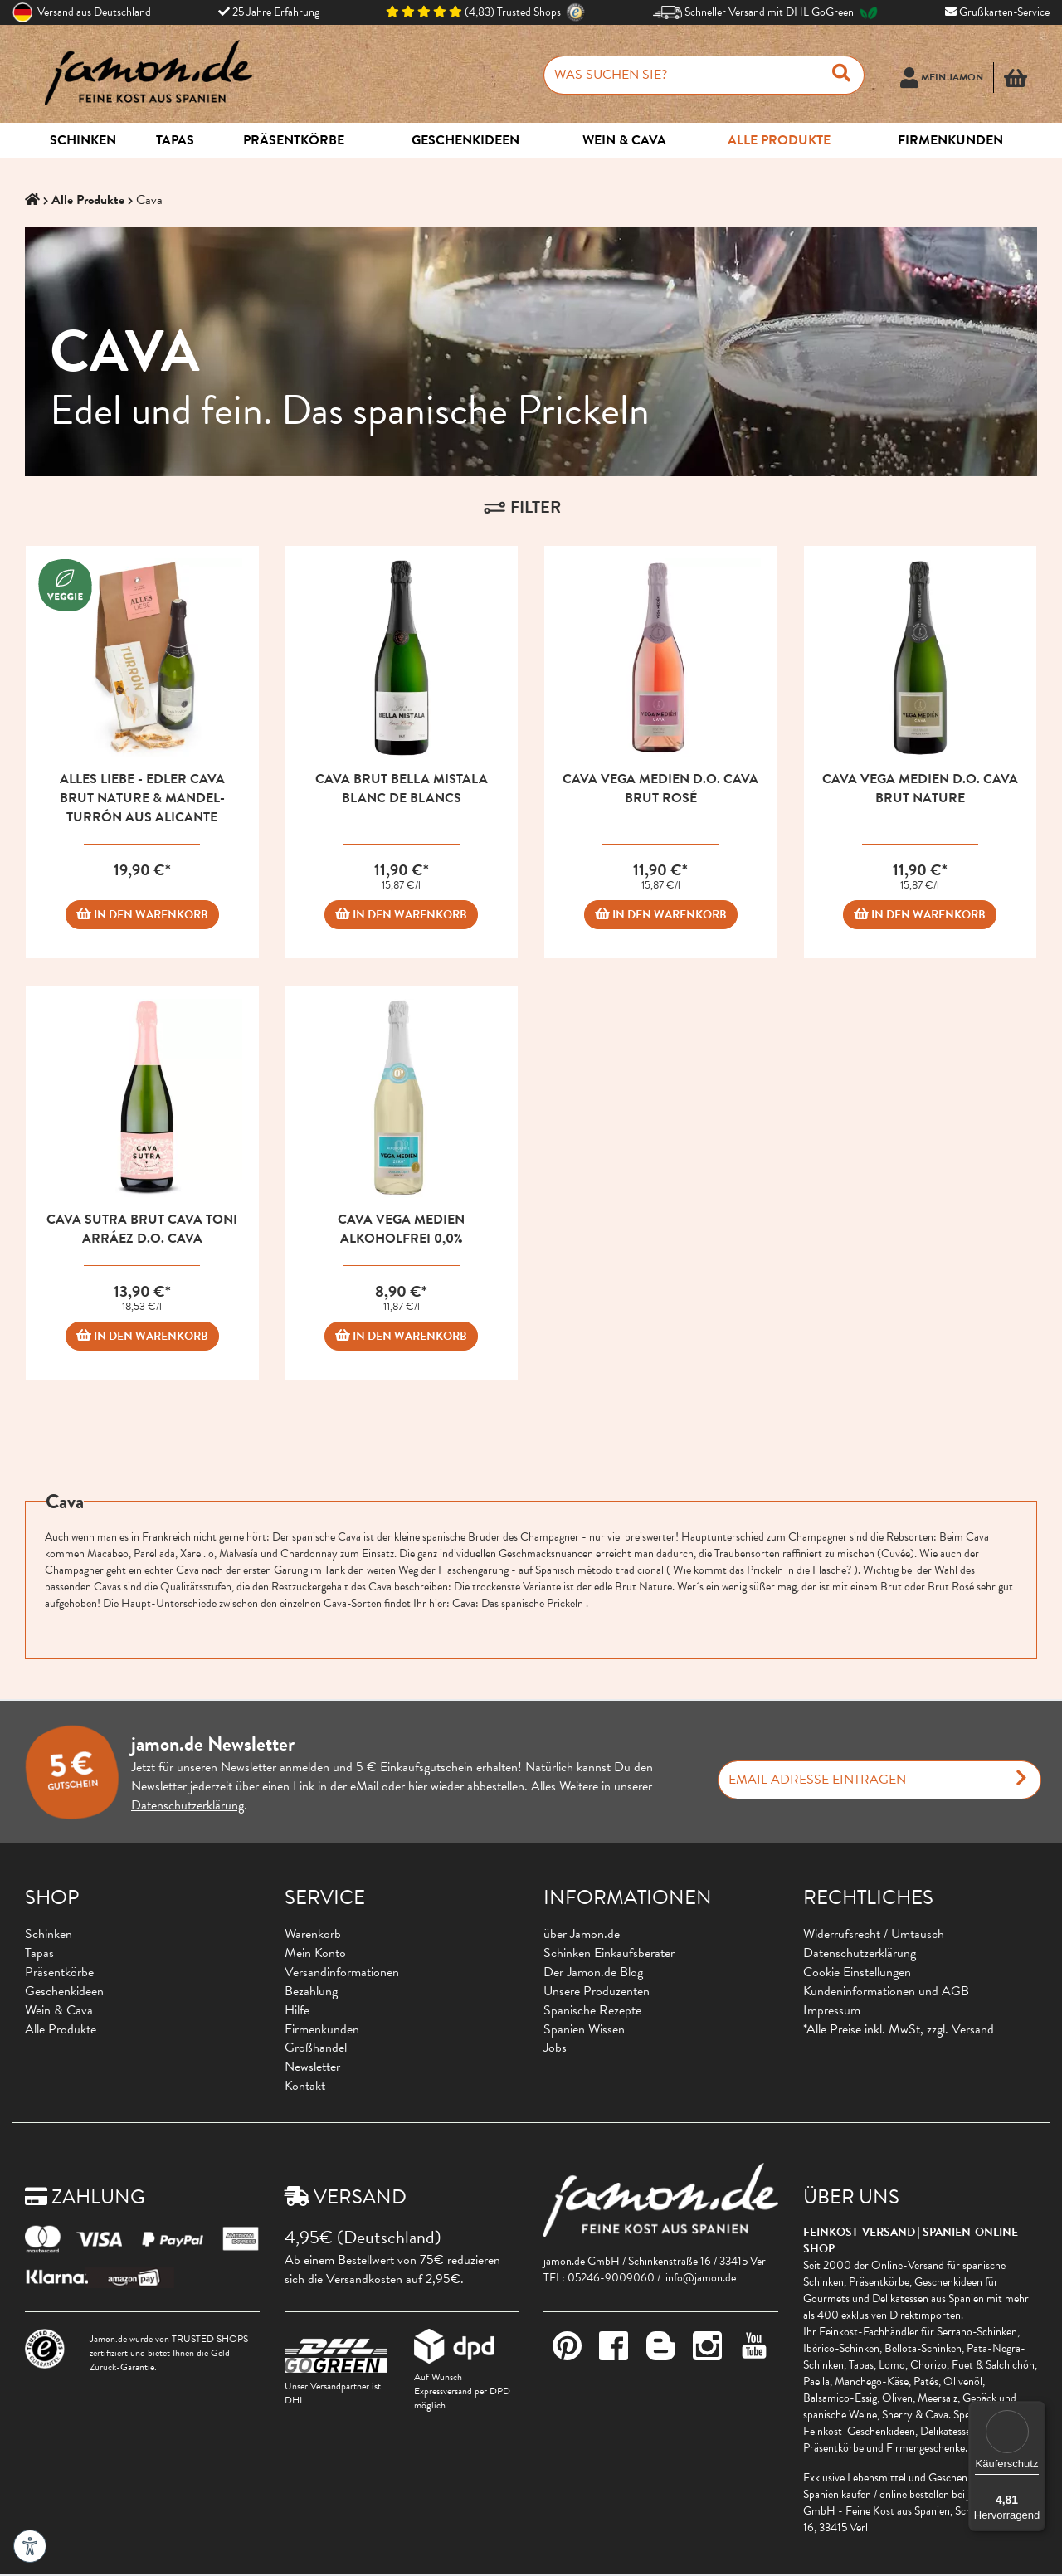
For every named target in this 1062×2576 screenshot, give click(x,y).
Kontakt (305, 2086)
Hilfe (297, 2010)
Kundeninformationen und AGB (886, 1991)
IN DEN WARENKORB (142, 914)
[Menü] (1035, 2411)
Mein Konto (315, 1953)
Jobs (555, 2047)
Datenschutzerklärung (187, 1805)
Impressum (831, 2010)
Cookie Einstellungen (857, 1972)
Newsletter (312, 2067)
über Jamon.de (581, 1934)
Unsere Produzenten (596, 1991)
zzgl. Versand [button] (960, 2029)
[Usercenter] (946, 85)
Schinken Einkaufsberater (609, 1953)
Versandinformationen (342, 1972)
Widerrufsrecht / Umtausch (873, 1934)
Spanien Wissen (584, 2029)
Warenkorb (313, 1934)
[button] (1020, 85)
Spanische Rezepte (592, 2010)
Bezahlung (311, 1991)
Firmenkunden (322, 2029)
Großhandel (316, 2047)
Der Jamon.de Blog (593, 1972)
